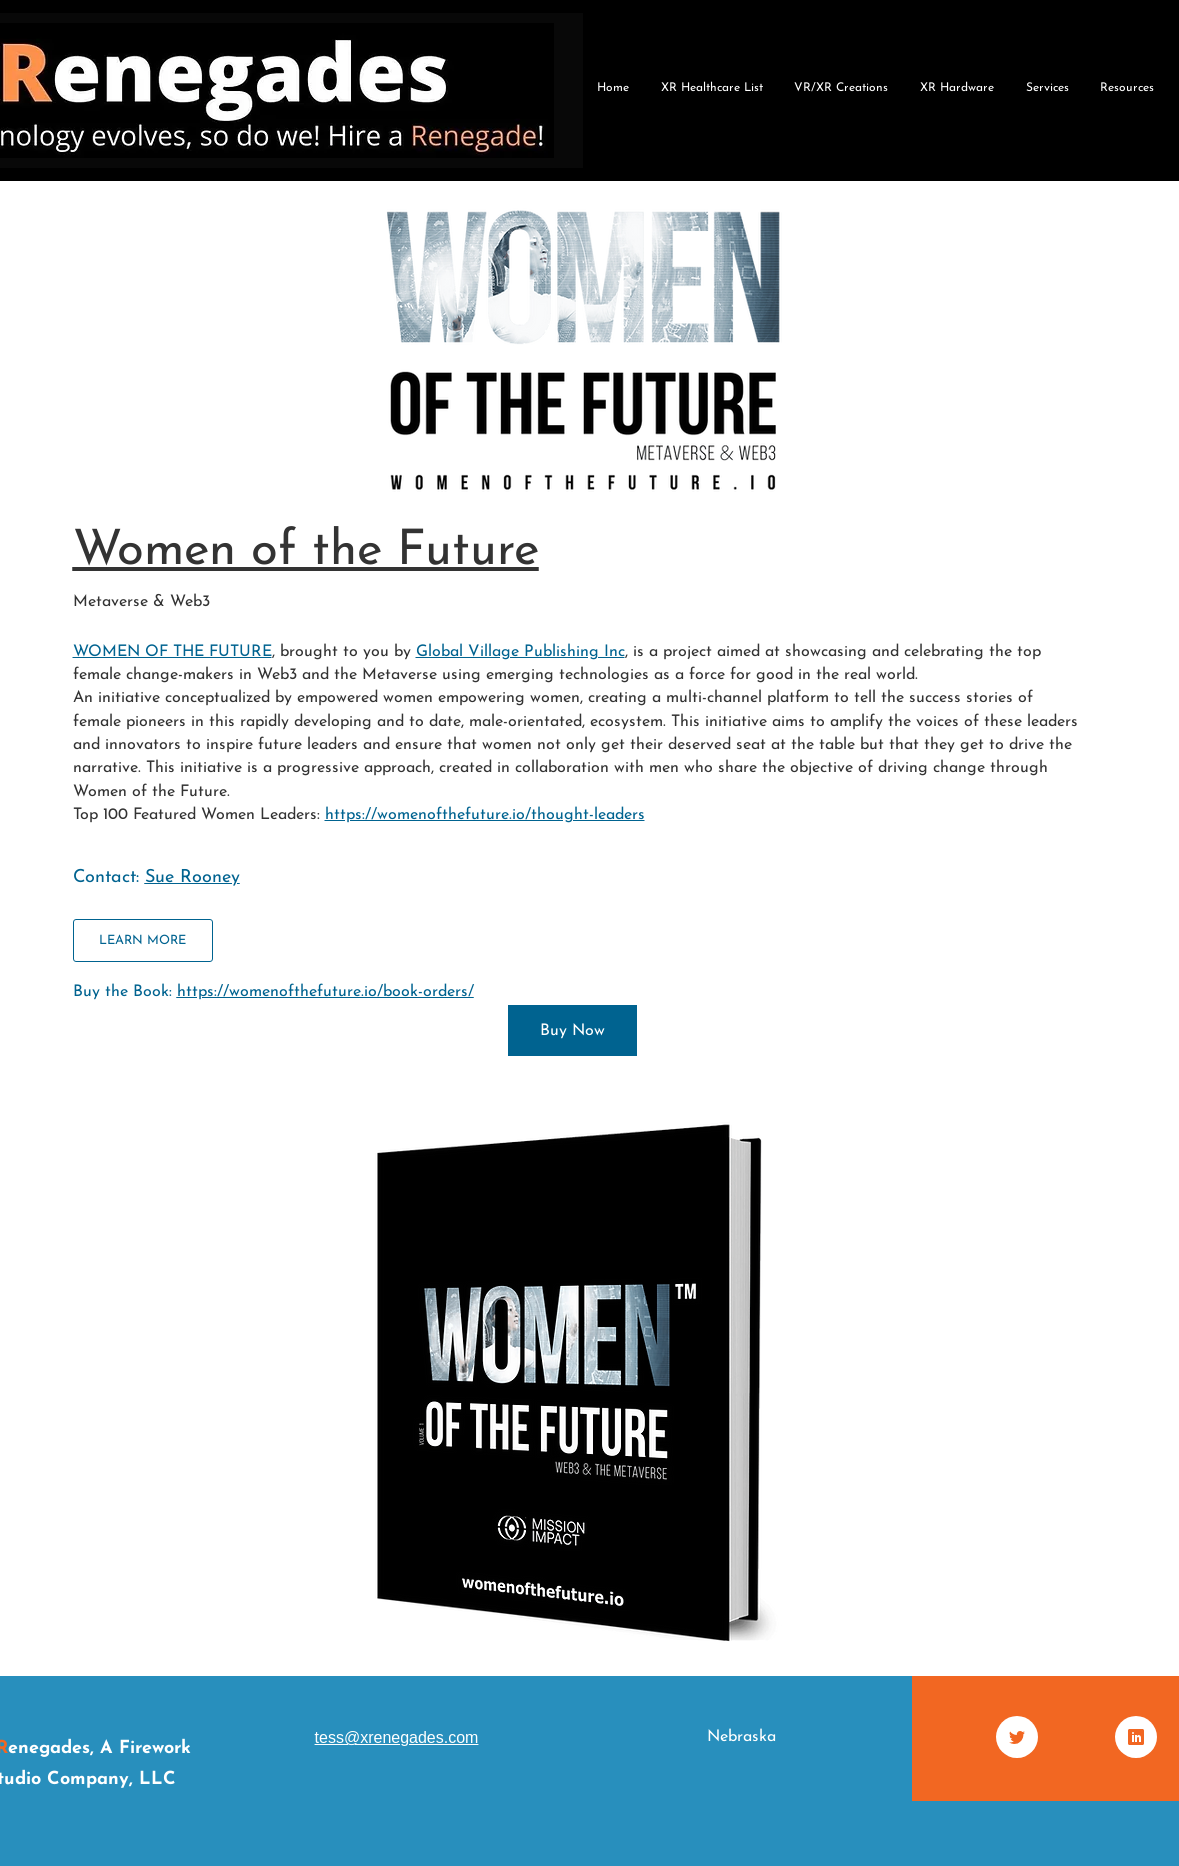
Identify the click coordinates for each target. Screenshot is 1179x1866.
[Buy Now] (572, 1030)
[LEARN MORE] (143, 940)
